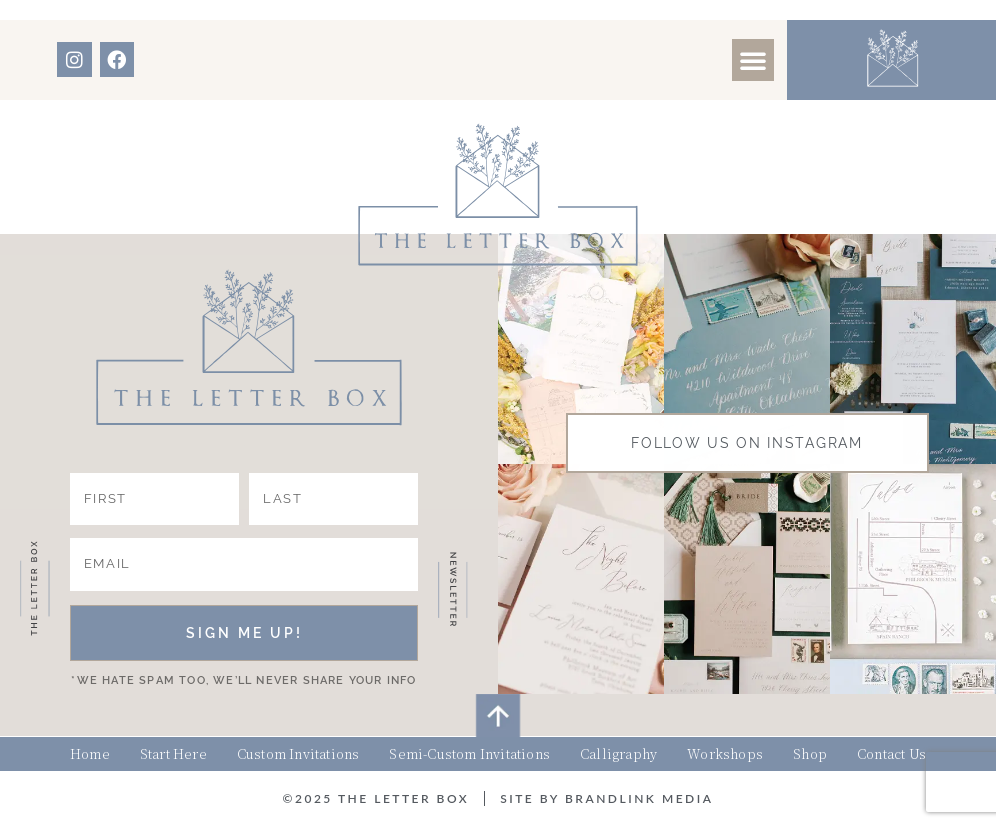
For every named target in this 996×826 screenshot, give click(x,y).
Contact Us (891, 753)
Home (90, 753)
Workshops (725, 753)
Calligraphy (618, 753)
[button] (753, 60)
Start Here (173, 753)
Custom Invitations (298, 753)
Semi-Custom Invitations (469, 753)
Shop (810, 753)
